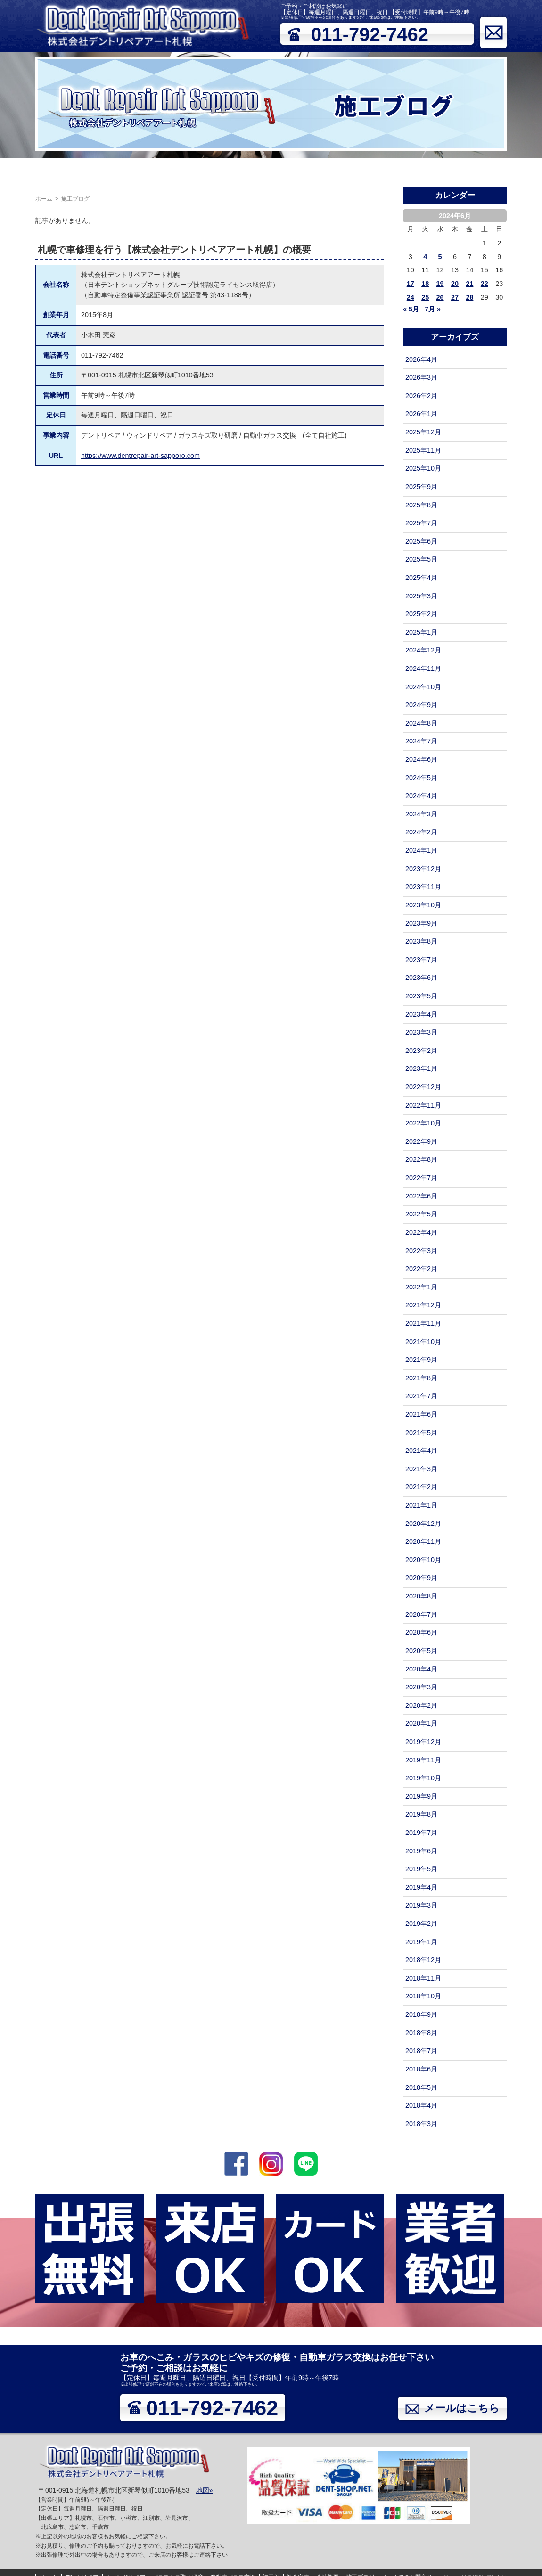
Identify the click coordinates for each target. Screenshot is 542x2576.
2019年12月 (423, 1741)
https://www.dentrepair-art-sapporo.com (140, 455)
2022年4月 (421, 1232)
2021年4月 (421, 1450)
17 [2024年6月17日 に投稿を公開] (410, 283)
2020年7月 (421, 1614)
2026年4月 (421, 359)
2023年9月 (421, 923)
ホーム (15, 170)
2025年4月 (421, 577)
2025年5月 (421, 559)
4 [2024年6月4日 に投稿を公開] (425, 257)
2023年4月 (421, 1014)
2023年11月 (423, 886)
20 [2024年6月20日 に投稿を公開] (455, 283)
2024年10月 (423, 687)
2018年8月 (421, 2033)
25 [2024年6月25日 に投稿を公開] (425, 297)
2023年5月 (421, 996)
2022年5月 (421, 1214)
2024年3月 (421, 814)
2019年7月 (421, 1832)
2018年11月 (423, 1978)
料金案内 (374, 170)
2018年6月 (421, 2069)
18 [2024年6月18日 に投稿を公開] (425, 283)
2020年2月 (421, 1705)
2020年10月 (423, 1560)
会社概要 (411, 170)
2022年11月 (423, 1105)
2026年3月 (421, 377)
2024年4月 (421, 795)
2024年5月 (421, 778)
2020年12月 (423, 1523)
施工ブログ (450, 170)
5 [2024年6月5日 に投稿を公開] (440, 257)
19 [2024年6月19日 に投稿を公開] (440, 283)
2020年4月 (421, 1669)
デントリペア (54, 170)
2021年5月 (421, 1432)
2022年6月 (421, 1196)
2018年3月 (421, 2124)
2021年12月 (423, 1305)
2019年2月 (421, 1923)
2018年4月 (421, 2105)
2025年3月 (421, 596)
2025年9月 (421, 486)
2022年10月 (423, 1123)
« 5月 (411, 309)
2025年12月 (423, 432)
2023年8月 (421, 941)
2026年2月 (421, 395)
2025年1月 (421, 632)
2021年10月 (423, 1341)
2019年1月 (421, 1942)
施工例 (342, 170)
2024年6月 (421, 759)
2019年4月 (421, 1887)
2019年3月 (421, 1905)
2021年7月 (421, 1396)
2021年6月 (421, 1414)
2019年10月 (423, 1778)
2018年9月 (421, 2014)
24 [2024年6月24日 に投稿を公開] (410, 297)
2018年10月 (423, 1996)
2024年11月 (423, 668)
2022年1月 (421, 1287)
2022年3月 (421, 1251)
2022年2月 (421, 1268)
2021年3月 (421, 1469)
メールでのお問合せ (506, 170)
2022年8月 (421, 1159)
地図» (204, 2490)
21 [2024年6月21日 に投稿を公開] (469, 283)
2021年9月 (421, 1359)
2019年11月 (423, 1760)
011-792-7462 (369, 34)
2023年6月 (421, 977)
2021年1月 (421, 1505)
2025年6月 (421, 541)
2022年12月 (423, 1087)
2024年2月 (421, 832)
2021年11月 (423, 1323)
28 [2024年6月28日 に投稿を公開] (469, 297)
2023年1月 (421, 1068)
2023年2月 (421, 1050)
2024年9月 (421, 705)
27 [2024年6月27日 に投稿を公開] (455, 297)
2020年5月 (421, 1651)
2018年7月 (421, 2050)
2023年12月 (423, 868)
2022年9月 (421, 1141)
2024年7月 (421, 741)
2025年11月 (423, 450)
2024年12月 (423, 650)
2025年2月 (421, 614)
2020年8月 (421, 1596)
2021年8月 (421, 1378)
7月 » (433, 309)
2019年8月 (421, 1814)
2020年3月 (421, 1687)
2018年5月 (421, 2087)
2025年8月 (421, 505)
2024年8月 (421, 723)
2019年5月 (421, 1869)
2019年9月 (421, 1796)
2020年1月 (421, 1723)
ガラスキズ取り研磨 (170, 170)
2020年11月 (423, 1541)
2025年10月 (423, 468)
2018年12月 (423, 1960)
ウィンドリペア (107, 170)
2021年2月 (421, 1487)
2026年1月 (421, 413)
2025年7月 (421, 523)
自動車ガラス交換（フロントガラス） (266, 170)
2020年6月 (421, 1632)
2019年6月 (421, 1851)
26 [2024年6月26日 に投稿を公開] (440, 297)
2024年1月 (421, 850)
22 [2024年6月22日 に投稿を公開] (484, 283)
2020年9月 (421, 1577)
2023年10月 (423, 905)
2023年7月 (421, 959)
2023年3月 (421, 1032)
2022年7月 (421, 1178)
